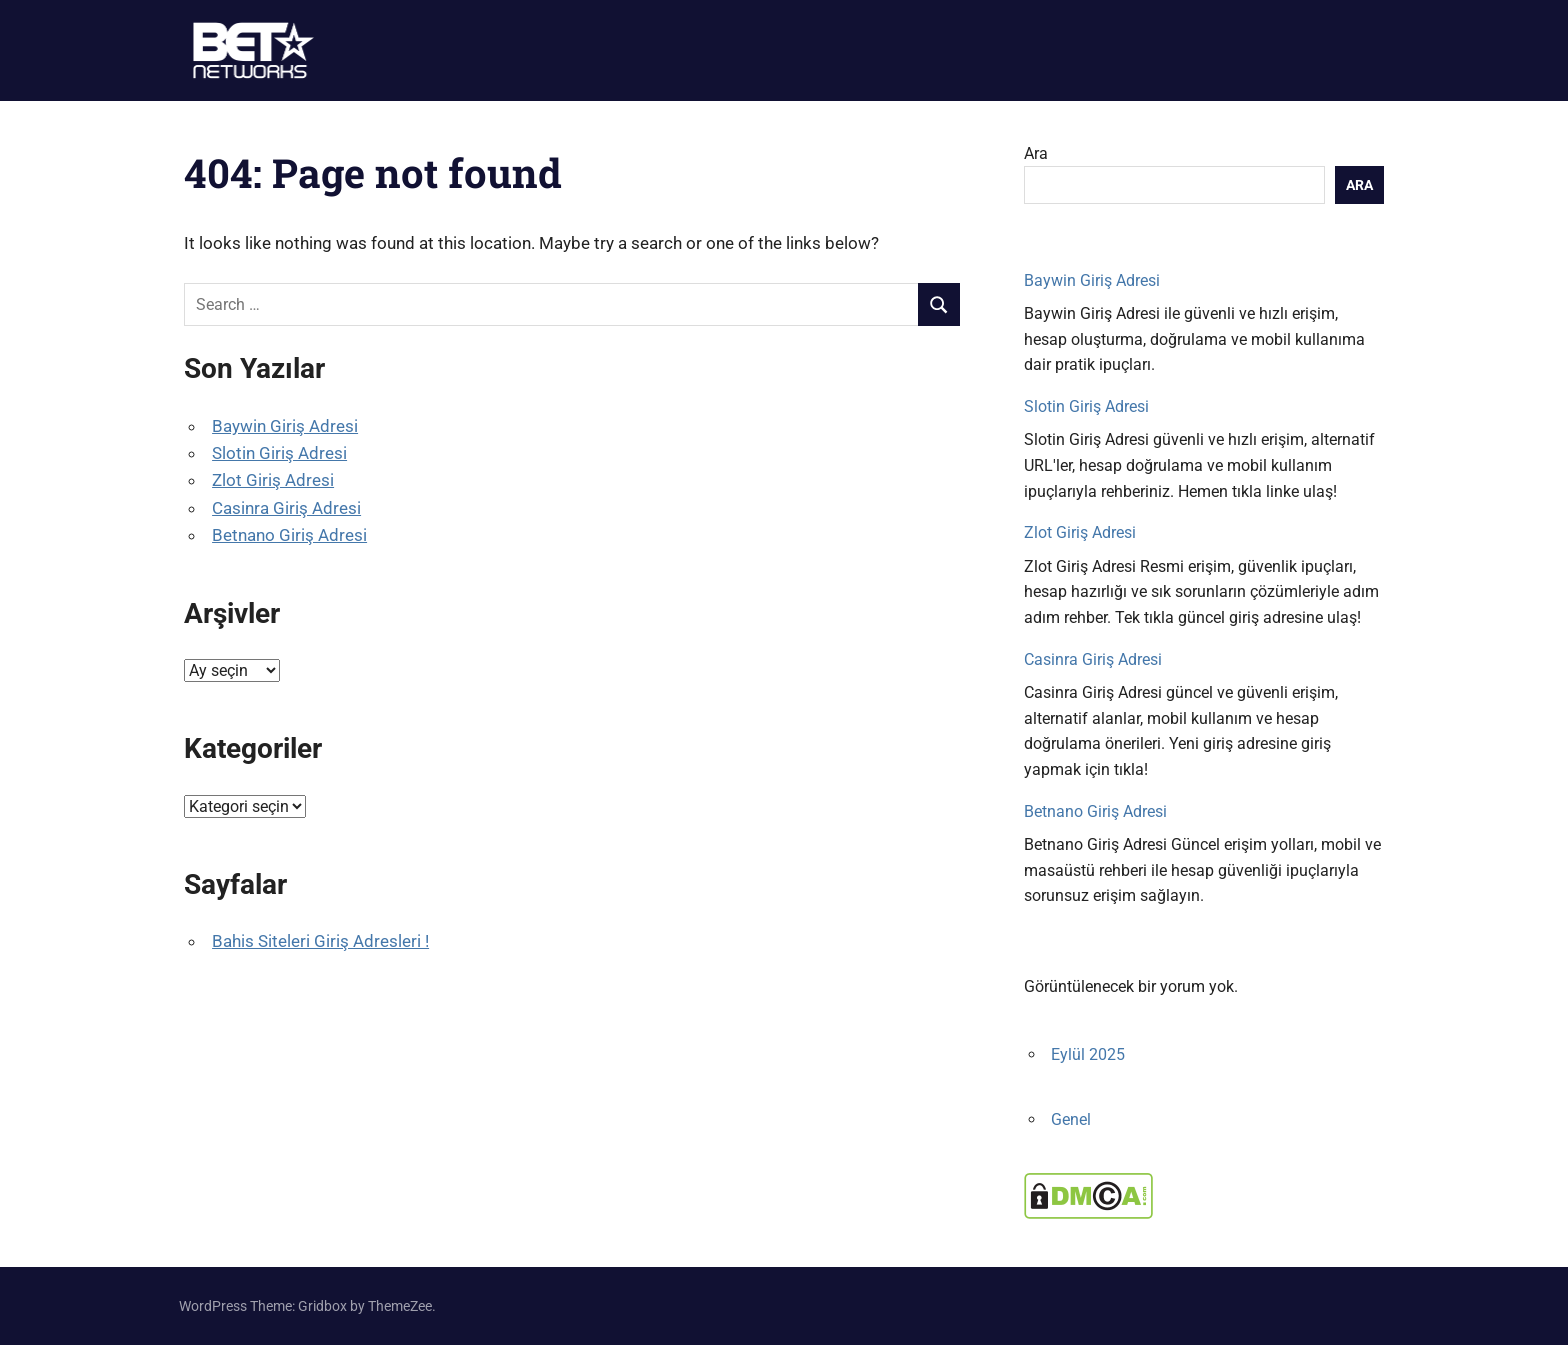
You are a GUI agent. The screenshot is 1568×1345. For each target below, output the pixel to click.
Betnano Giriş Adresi (289, 535)
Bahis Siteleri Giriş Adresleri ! (320, 941)
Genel (1071, 1119)
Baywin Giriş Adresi (285, 426)
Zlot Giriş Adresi (273, 480)
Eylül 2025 (1088, 1054)
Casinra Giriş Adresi (286, 508)
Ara (1036, 153)
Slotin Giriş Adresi (279, 453)
